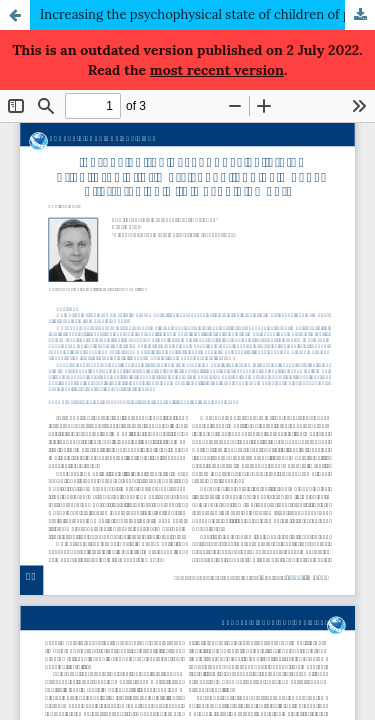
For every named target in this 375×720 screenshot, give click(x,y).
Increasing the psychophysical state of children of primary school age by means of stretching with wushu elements (207, 14)
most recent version (217, 70)
